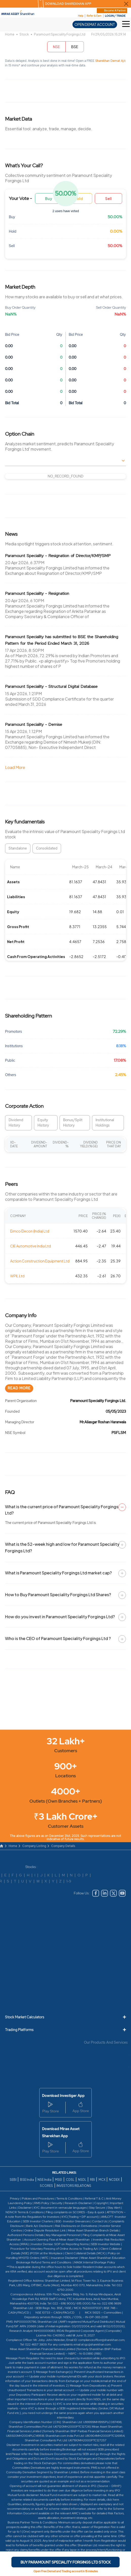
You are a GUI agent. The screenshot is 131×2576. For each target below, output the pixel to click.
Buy (48, 198)
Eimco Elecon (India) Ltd (29, 1231)
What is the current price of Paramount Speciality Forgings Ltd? (61, 1510)
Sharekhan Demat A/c (110, 61)
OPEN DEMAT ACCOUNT (94, 24)
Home (9, 34)
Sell (108, 198)
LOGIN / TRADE (115, 15)
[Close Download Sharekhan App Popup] (126, 4)
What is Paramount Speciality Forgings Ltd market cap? (58, 1572)
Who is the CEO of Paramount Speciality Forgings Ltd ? (58, 1638)
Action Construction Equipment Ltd (39, 1261)
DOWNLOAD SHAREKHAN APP (68, 4)
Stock (24, 34)
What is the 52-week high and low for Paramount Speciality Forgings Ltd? (62, 1547)
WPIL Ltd (17, 1276)
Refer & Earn (94, 15)
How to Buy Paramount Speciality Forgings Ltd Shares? (58, 1594)
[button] (126, 24)
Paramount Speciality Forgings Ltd (59, 34)
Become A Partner (115, 10)
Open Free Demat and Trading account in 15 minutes (65, 2571)
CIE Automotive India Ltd (30, 1246)
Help (80, 15)
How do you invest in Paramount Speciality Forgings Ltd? (60, 1616)
